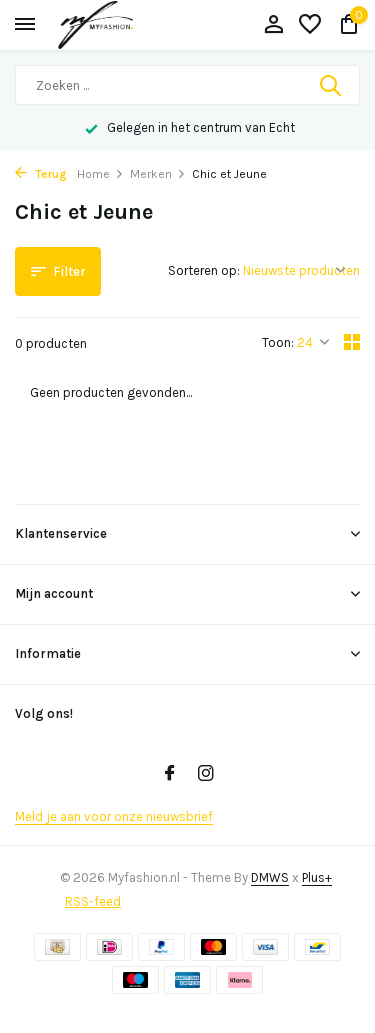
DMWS (270, 877)
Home (100, 174)
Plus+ (317, 877)
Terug (41, 174)
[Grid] (352, 342)
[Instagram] (206, 775)
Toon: (278, 342)
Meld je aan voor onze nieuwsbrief (114, 816)
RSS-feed (93, 901)
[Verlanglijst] (310, 25)
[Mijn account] (273, 25)
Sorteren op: (204, 270)
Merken (158, 174)
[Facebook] (170, 775)
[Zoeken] (187, 85)
